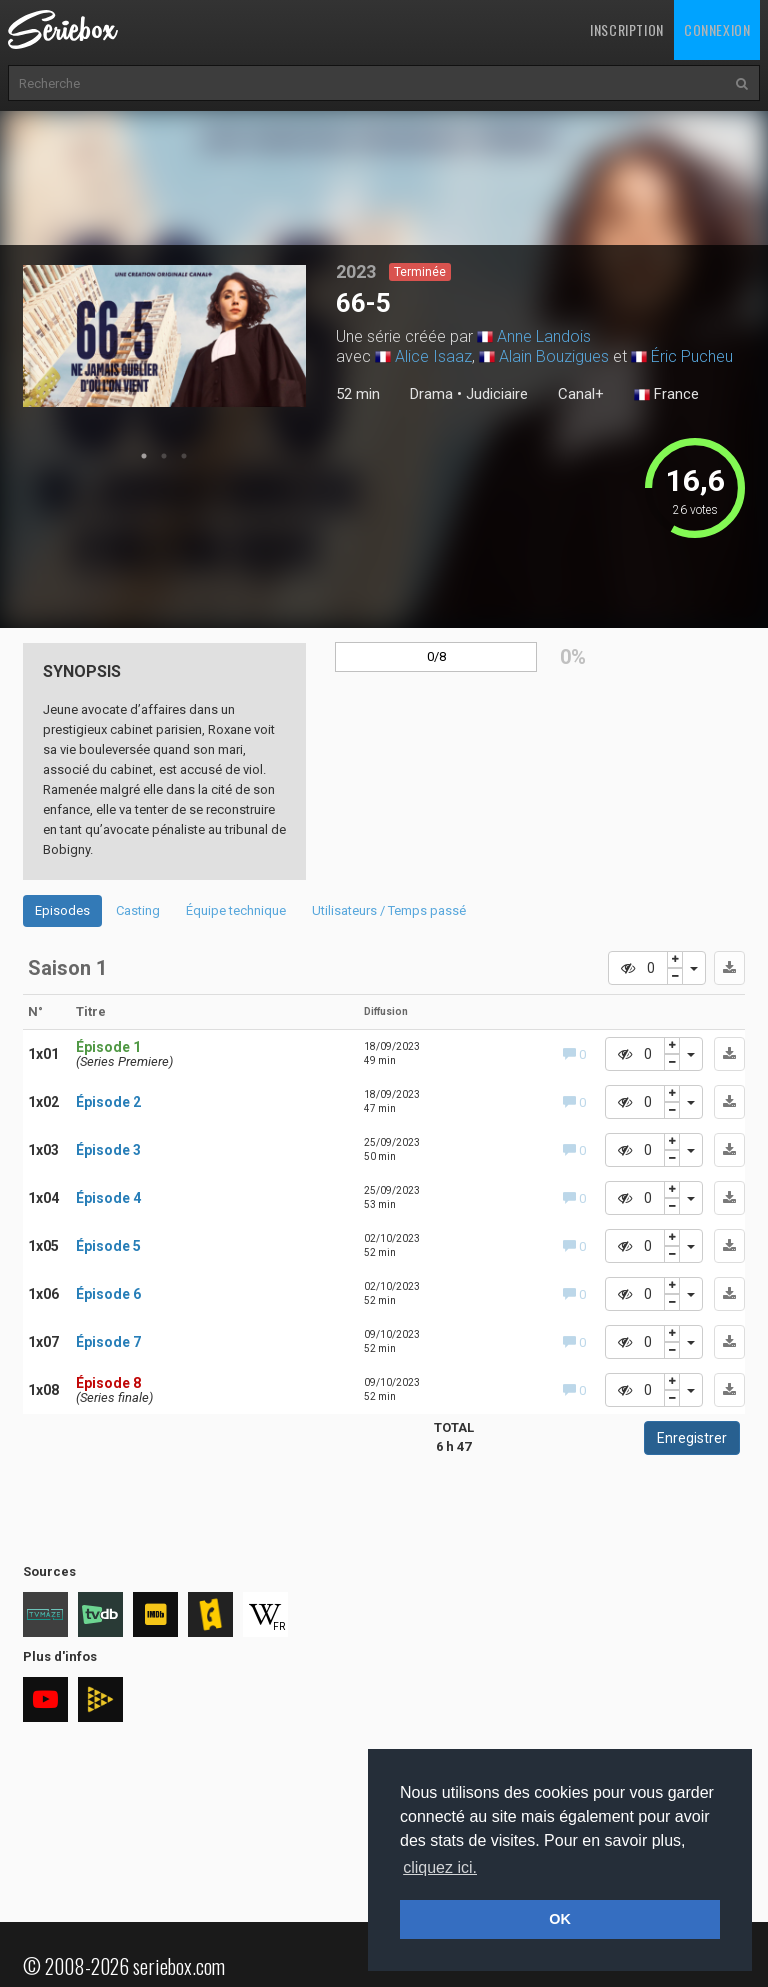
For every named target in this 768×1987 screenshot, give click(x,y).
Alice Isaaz (433, 356)
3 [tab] (184, 456)
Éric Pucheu (692, 356)
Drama (431, 394)
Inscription (627, 29)
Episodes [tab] (62, 910)
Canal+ (581, 394)
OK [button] (560, 1919)
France (666, 395)
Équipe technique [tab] (236, 910)
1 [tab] (144, 456)
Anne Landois (544, 336)
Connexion (717, 29)
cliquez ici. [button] (440, 1867)
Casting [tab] (138, 910)
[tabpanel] (165, 336)
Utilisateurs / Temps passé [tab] (389, 910)
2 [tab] (164, 456)
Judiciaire (497, 394)
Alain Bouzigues (554, 356)
